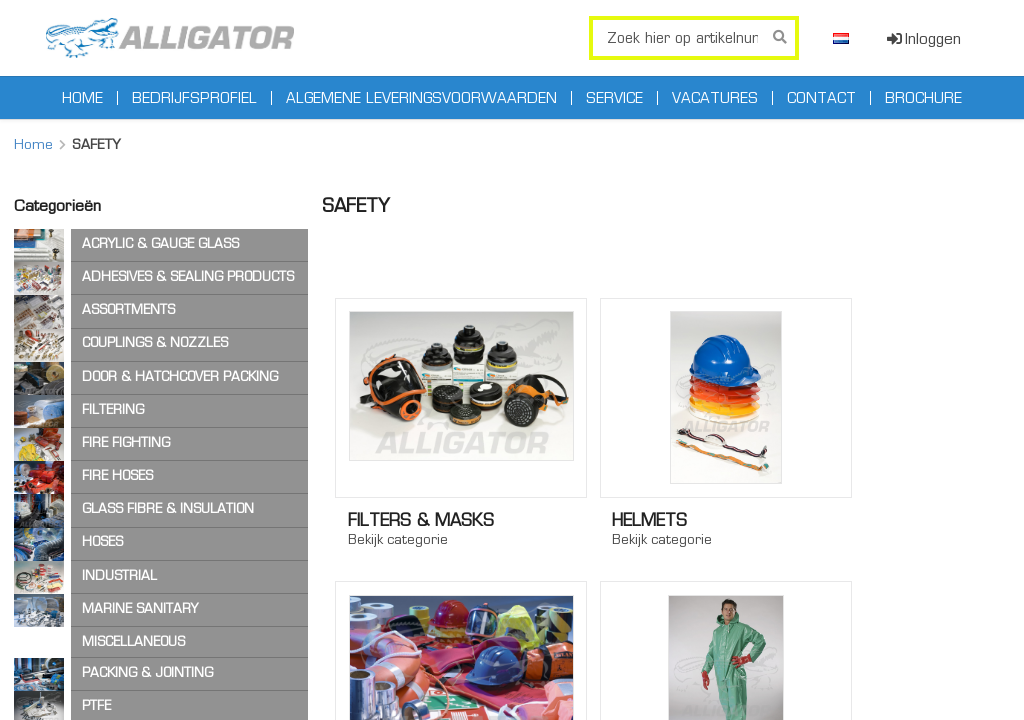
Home (82, 98)
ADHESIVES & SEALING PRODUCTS (188, 276)
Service (614, 98)
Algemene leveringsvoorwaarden (421, 98)
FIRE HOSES (117, 475)
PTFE (96, 705)
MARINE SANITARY (140, 608)
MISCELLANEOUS (133, 641)
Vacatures (715, 98)
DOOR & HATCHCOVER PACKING (180, 376)
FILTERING (113, 409)
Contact (821, 98)
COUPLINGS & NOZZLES (155, 342)
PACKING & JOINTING (147, 672)
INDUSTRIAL (119, 575)
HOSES (102, 541)
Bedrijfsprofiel (194, 98)
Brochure (923, 98)
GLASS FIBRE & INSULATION (168, 508)
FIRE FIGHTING (126, 442)
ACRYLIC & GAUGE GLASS (160, 243)
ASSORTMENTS (128, 309)
